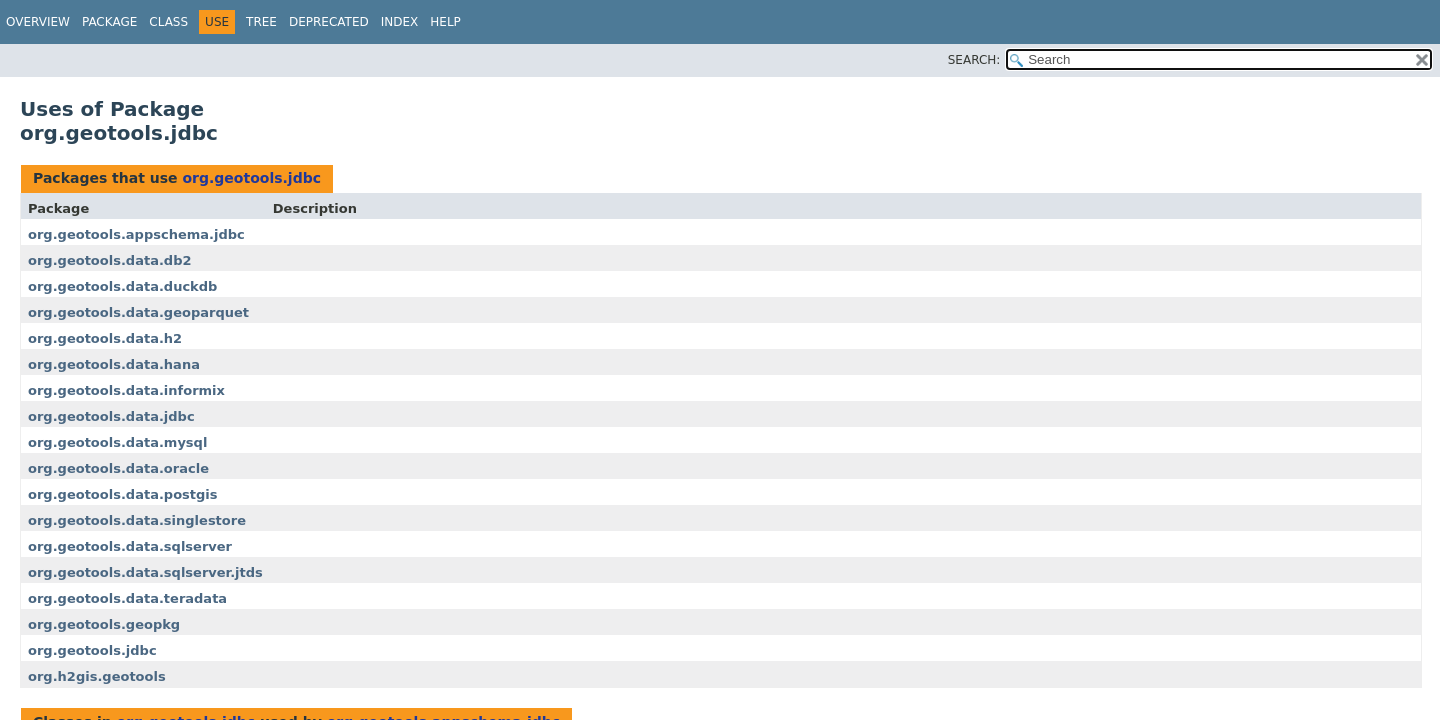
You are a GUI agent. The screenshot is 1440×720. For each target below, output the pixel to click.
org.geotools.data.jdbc (111, 416)
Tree (261, 22)
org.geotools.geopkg (104, 624)
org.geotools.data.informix (126, 390)
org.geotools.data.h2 (105, 338)
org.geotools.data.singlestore (137, 520)
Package (109, 22)
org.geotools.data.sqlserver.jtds (145, 572)
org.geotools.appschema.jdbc (136, 234)
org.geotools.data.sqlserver (130, 546)
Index (400, 22)
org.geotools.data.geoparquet (138, 312)
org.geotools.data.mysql (117, 442)
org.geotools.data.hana (114, 364)
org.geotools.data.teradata (127, 598)
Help (445, 22)
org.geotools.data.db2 (110, 260)
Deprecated (329, 22)
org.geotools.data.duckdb (122, 286)
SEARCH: (974, 60)
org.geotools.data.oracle (118, 468)
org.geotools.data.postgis (123, 494)
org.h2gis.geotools (97, 676)
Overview (38, 22)
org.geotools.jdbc (251, 178)
